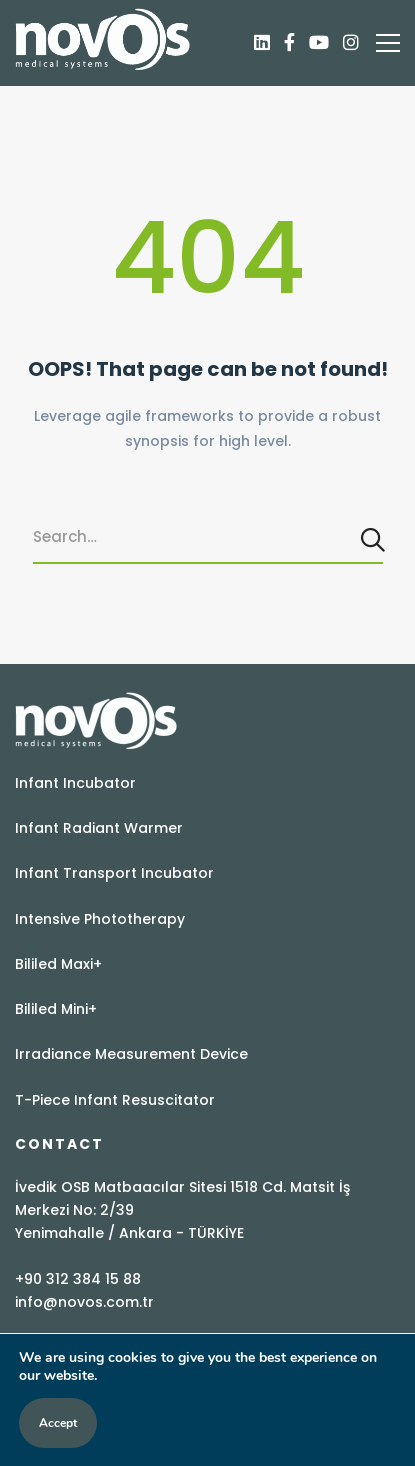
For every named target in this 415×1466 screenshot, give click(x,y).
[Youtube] (319, 43)
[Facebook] (289, 43)
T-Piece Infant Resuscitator (115, 1100)
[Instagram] (351, 43)
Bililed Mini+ (56, 1009)
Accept (58, 1423)
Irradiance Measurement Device (131, 1054)
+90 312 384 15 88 (78, 1279)
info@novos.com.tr (84, 1302)
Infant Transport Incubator (114, 873)
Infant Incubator (75, 783)
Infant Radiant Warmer (99, 828)
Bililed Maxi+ (58, 964)
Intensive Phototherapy (100, 919)
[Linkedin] (262, 43)
